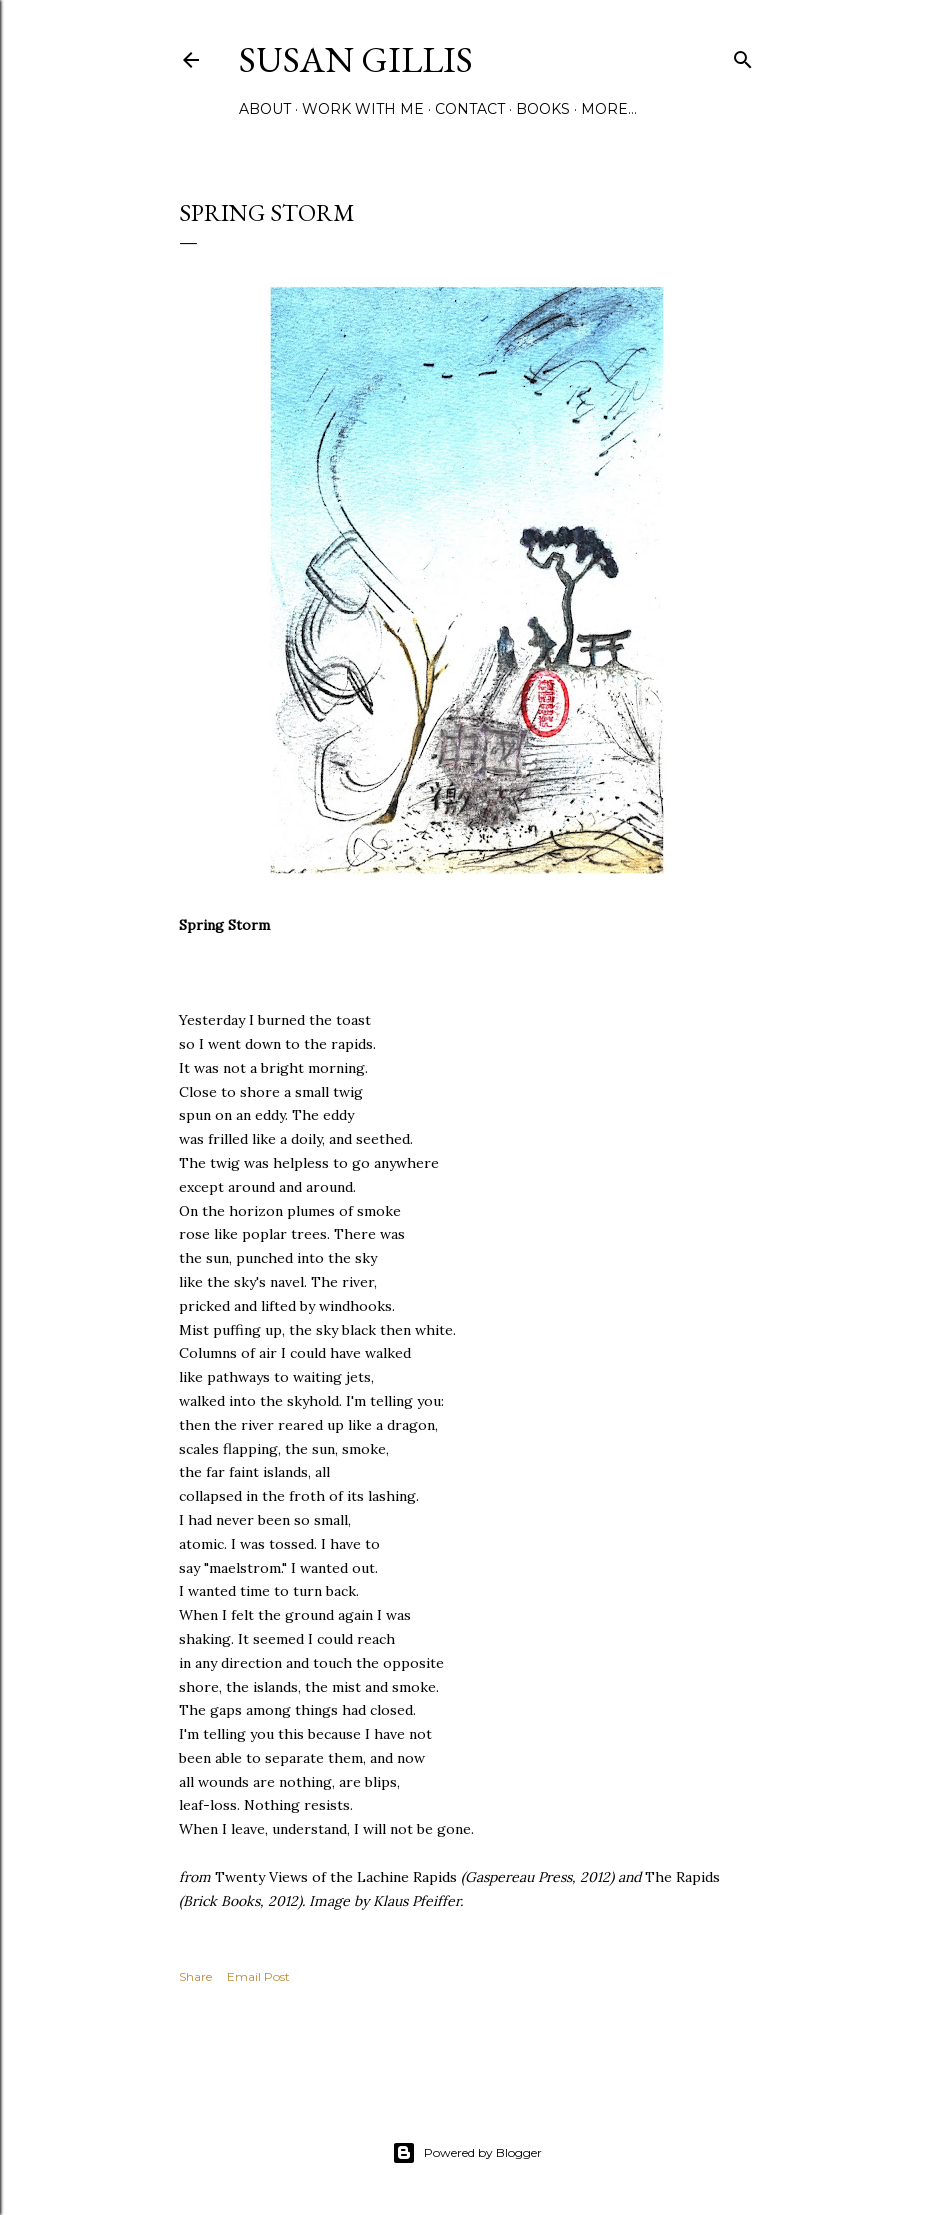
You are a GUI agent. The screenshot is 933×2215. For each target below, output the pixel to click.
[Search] (743, 55)
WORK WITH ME (363, 109)
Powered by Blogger (467, 2153)
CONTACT (470, 109)
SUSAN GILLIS (356, 59)
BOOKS (543, 109)
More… (609, 109)
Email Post (258, 1976)
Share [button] (195, 1976)
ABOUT (265, 109)
